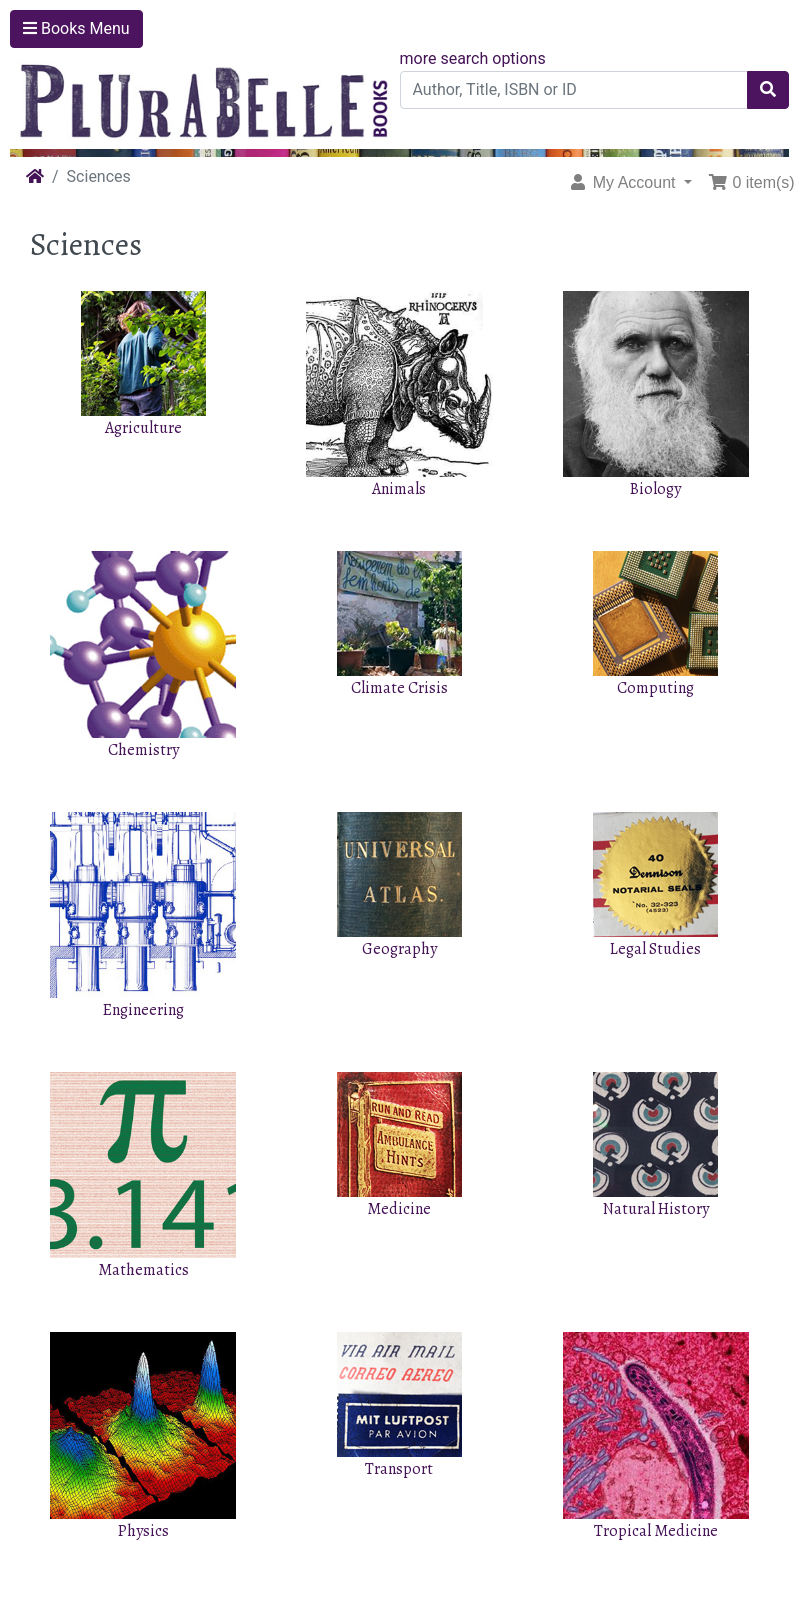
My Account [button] (624, 182)
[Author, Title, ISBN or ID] (574, 90)
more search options (473, 58)
